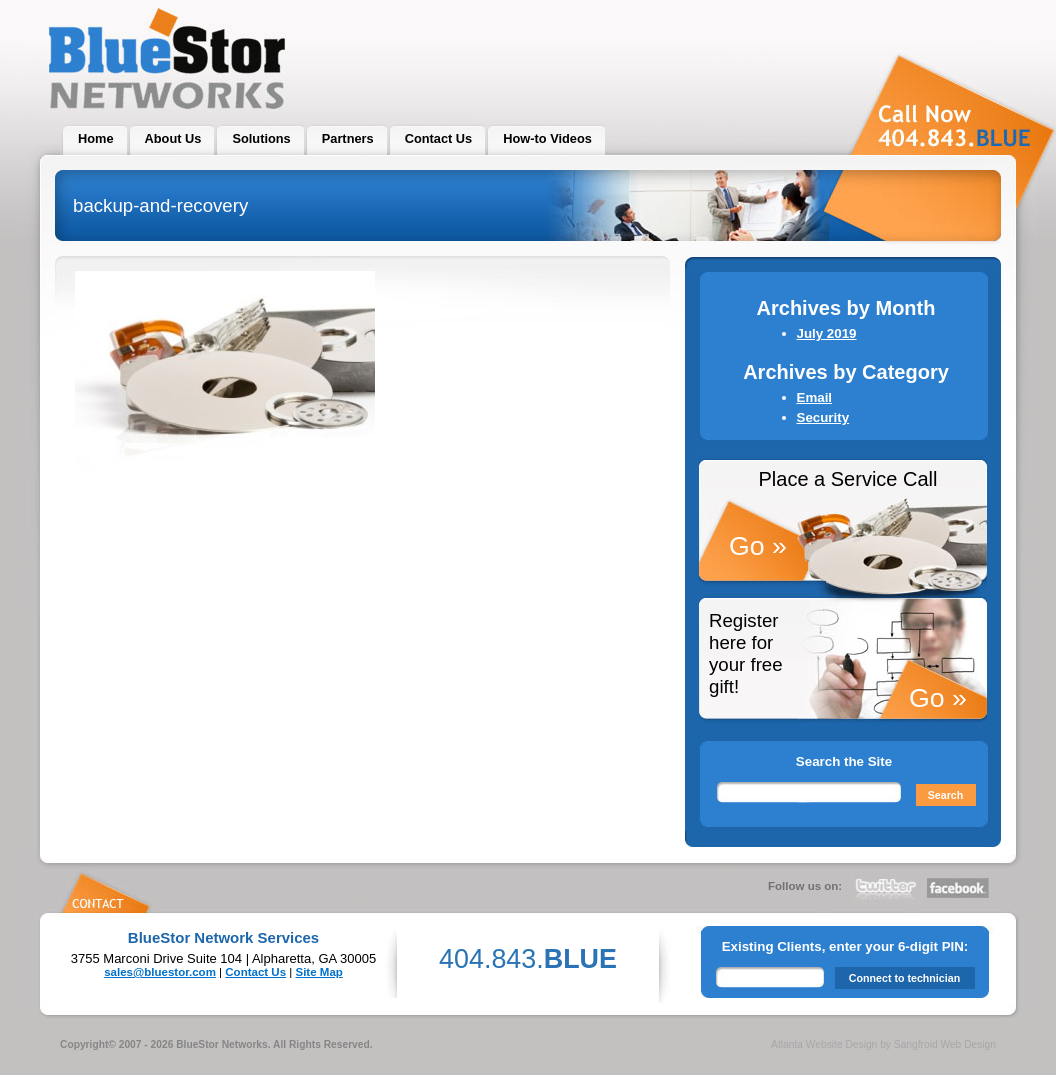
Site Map (318, 972)
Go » (758, 546)
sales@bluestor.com (160, 972)
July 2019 (827, 333)
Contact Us (255, 972)
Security (823, 417)
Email (815, 397)
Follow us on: (805, 886)
